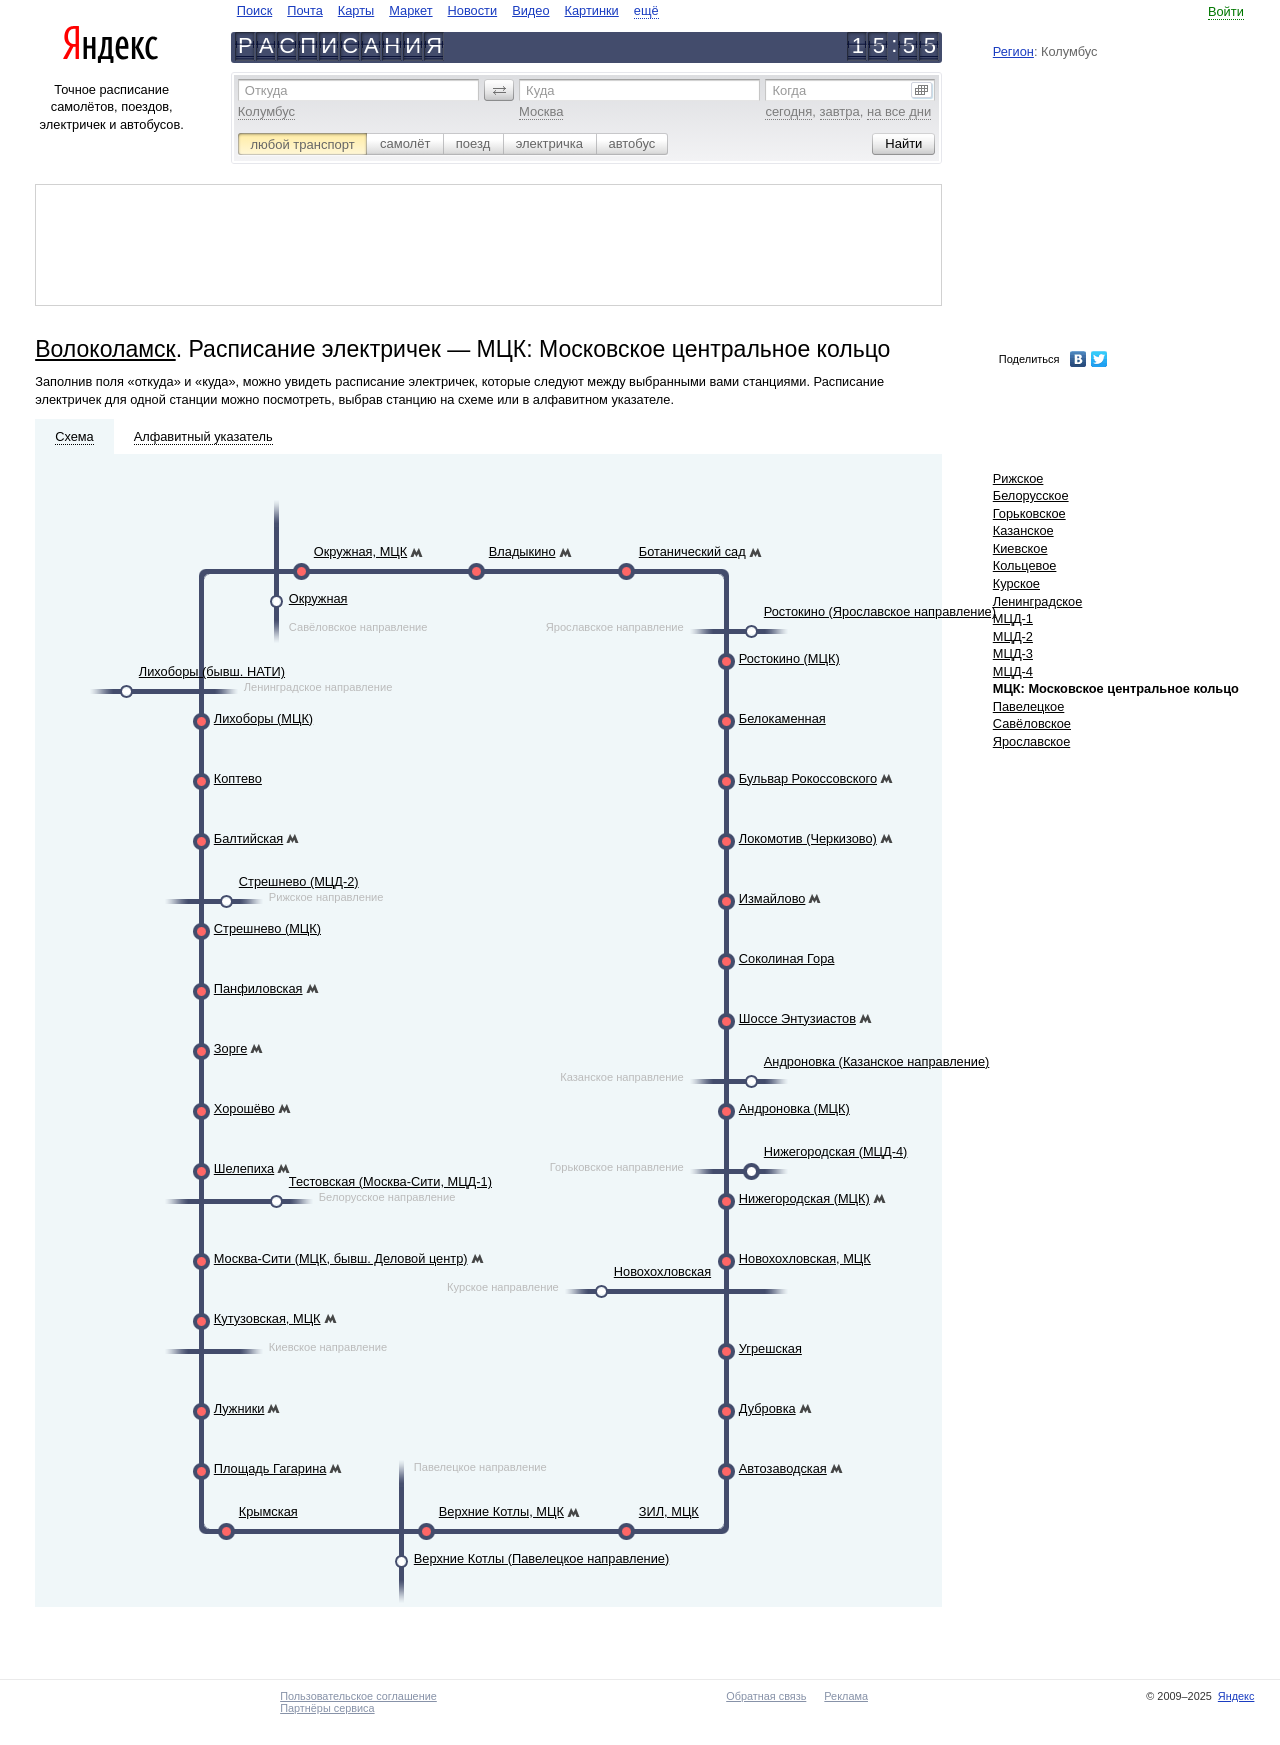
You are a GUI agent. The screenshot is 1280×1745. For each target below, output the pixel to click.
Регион (1013, 51)
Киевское (1020, 548)
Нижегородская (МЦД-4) (836, 1151)
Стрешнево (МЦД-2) (299, 881)
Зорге (230, 1048)
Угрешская (770, 1348)
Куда (540, 90)
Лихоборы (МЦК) (263, 718)
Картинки (592, 10)
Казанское (1023, 530)
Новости (473, 10)
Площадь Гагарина (270, 1468)
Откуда (266, 90)
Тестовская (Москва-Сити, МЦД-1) (390, 1181)
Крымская (268, 1511)
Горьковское (1029, 513)
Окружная (318, 598)
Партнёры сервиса (327, 1708)
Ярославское (1032, 741)
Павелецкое (1029, 706)
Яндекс (1236, 1696)
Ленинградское (1038, 601)
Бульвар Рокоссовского (808, 778)
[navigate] (448, 10)
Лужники (239, 1408)
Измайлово (772, 898)
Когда (789, 90)
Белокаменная (782, 718)
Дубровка (767, 1408)
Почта (305, 10)
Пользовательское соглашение (358, 1696)
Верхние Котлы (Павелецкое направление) (541, 1558)
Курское (1016, 583)
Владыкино (522, 551)
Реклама (846, 1696)
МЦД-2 (1013, 636)
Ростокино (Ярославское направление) (880, 611)
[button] (499, 90)
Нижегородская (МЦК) (804, 1198)
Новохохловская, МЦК (805, 1258)
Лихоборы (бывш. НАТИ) (212, 671)
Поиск (254, 10)
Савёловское (1032, 723)
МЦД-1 (1013, 618)
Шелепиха (244, 1168)
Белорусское (1031, 495)
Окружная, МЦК (360, 551)
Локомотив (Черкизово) (808, 838)
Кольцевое (1025, 565)
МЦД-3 (1013, 653)
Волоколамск (105, 349)
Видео (530, 10)
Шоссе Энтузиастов (797, 1018)
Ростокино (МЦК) (789, 658)
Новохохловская (662, 1271)
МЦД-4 (1013, 671)
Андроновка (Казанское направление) (877, 1061)
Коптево (238, 778)
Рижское (1018, 478)
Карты (356, 10)
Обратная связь (766, 1696)
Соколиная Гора (787, 958)
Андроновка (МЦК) (794, 1108)
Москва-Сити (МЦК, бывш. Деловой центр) (341, 1258)
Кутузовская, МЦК (267, 1318)
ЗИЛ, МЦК (669, 1511)
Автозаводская (783, 1468)
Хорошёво (244, 1108)
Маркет (410, 10)
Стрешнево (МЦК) (267, 928)
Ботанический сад (692, 551)
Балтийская (248, 838)
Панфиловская (258, 988)
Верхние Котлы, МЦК (501, 1511)
